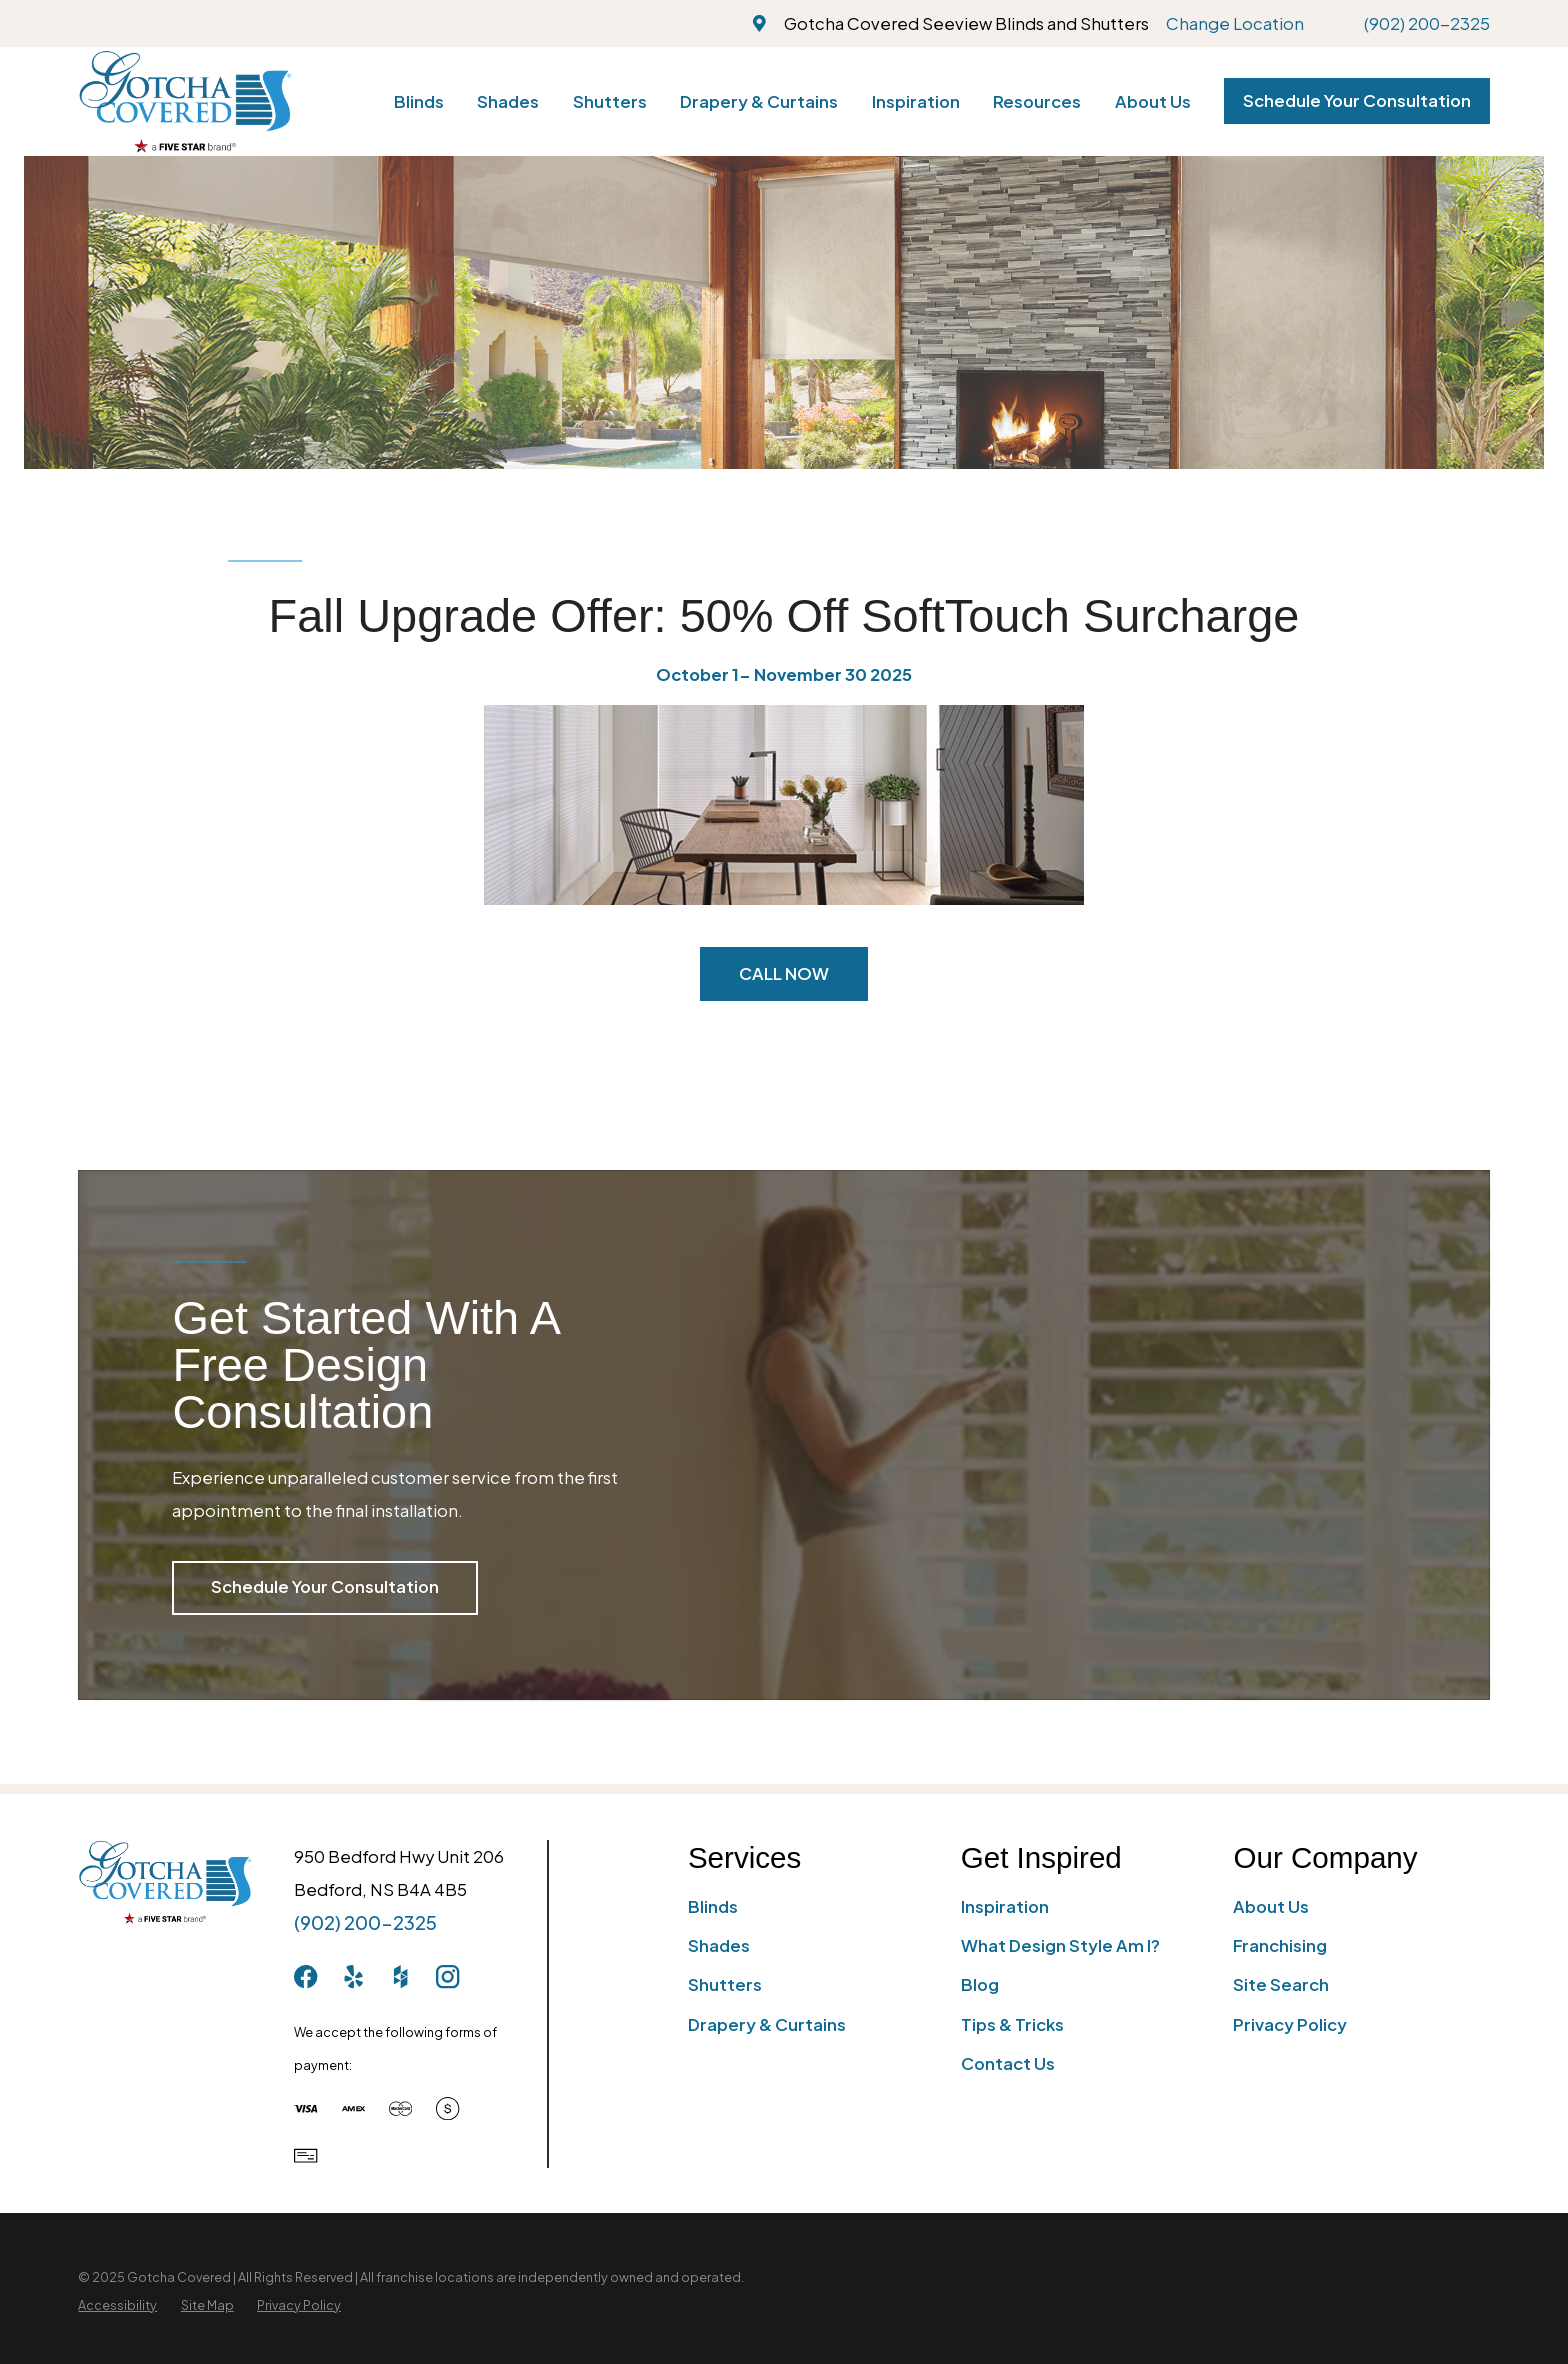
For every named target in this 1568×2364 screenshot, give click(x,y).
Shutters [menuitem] (610, 101)
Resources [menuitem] (1037, 101)
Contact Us (1008, 2063)
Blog (980, 1984)
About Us (1271, 1906)
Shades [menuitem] (508, 101)
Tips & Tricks (1012, 2024)
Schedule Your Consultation (1357, 100)
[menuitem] (117, 2305)
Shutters (725, 1984)
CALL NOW (784, 973)
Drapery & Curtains (767, 2024)
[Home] (184, 101)
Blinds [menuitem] (419, 101)
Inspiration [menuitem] (916, 101)
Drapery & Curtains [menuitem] (759, 101)
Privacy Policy (1290, 2024)
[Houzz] (400, 1976)
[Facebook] (305, 1976)
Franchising (1280, 1945)
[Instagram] (447, 1976)
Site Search (1281, 1984)
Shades (719, 1945)
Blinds (713, 1906)
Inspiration (1005, 1906)
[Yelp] (353, 1976)
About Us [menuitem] (1153, 101)
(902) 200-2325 (1427, 23)
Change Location (1235, 23)
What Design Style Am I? (1060, 1945)
